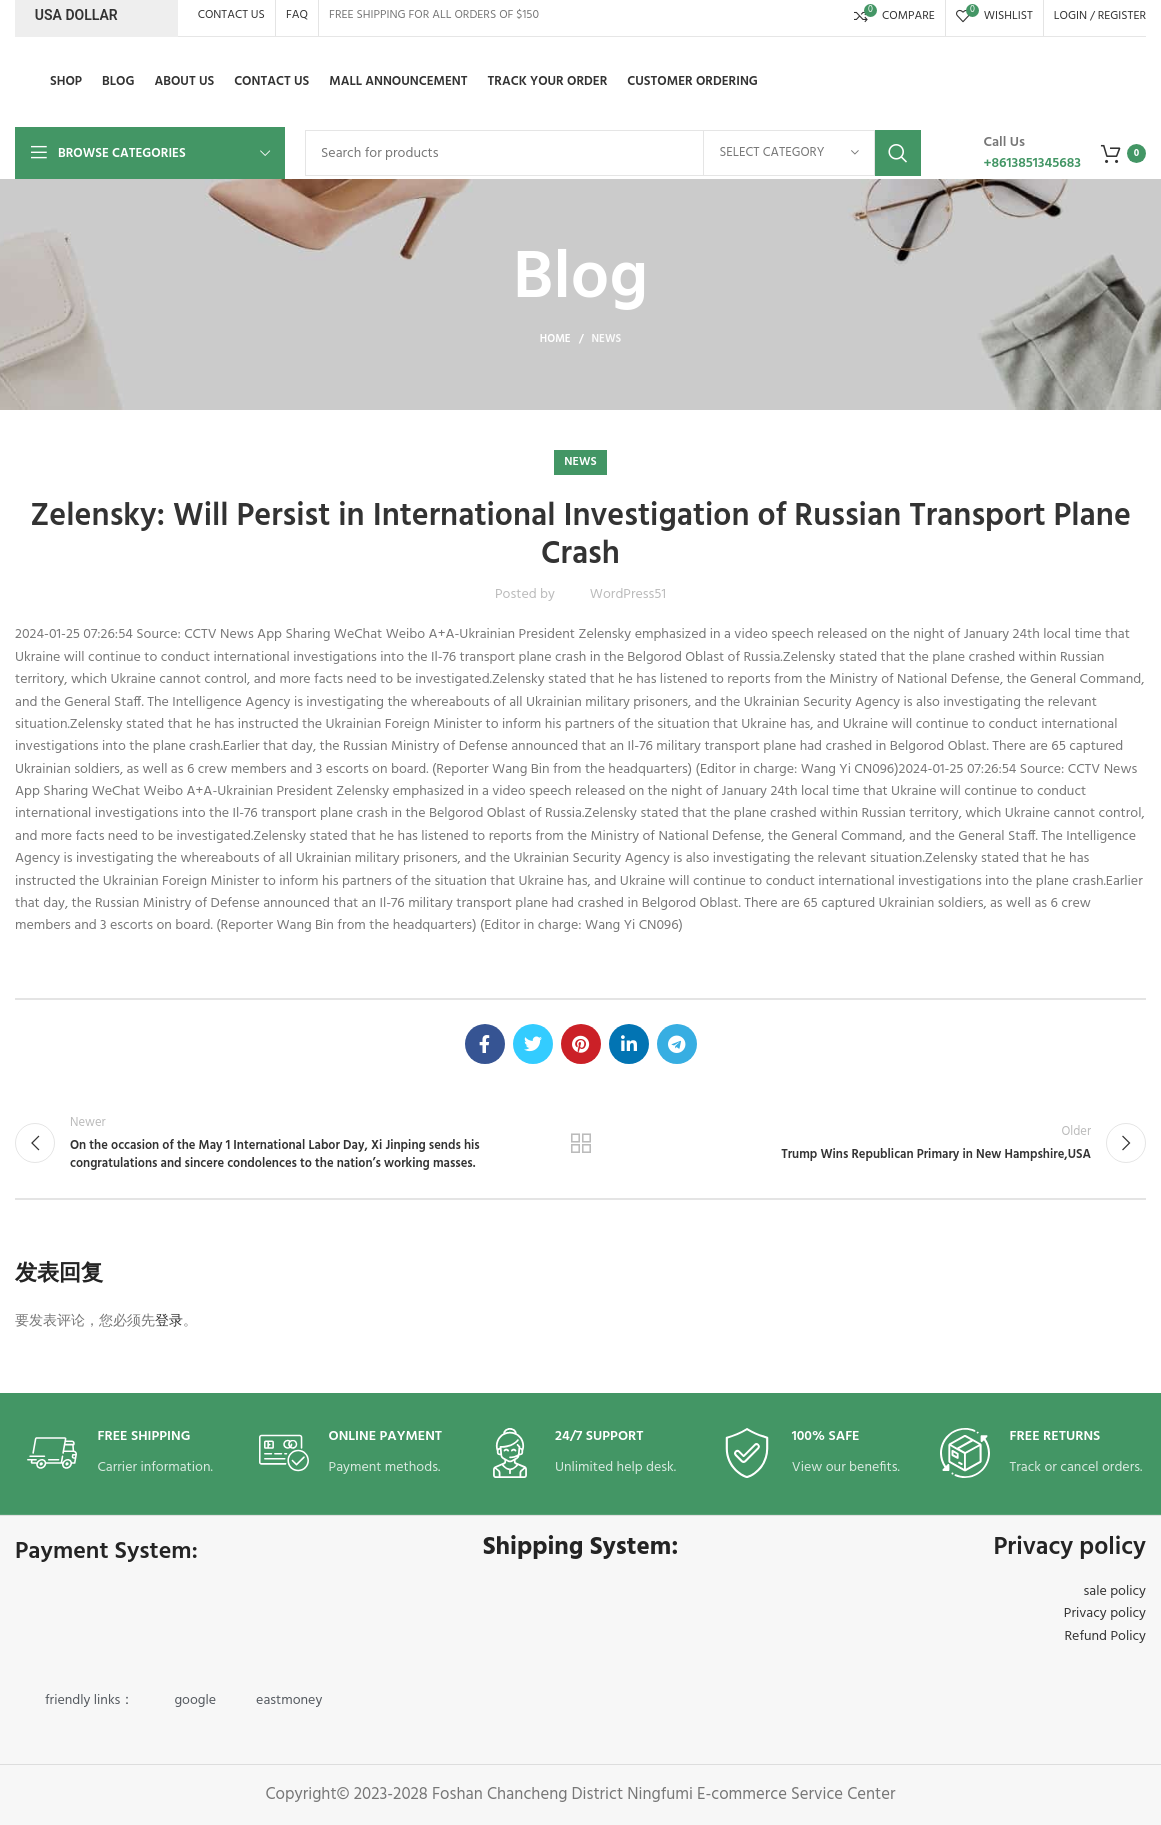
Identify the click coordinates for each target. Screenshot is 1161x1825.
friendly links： (89, 1700)
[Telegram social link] (677, 1044)
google (195, 1700)
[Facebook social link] (485, 1044)
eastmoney (289, 1700)
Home (555, 339)
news (607, 339)
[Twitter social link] (533, 1044)
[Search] (613, 153)
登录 (169, 1321)
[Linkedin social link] (629, 1044)
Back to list (580, 1143)
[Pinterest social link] (581, 1044)
